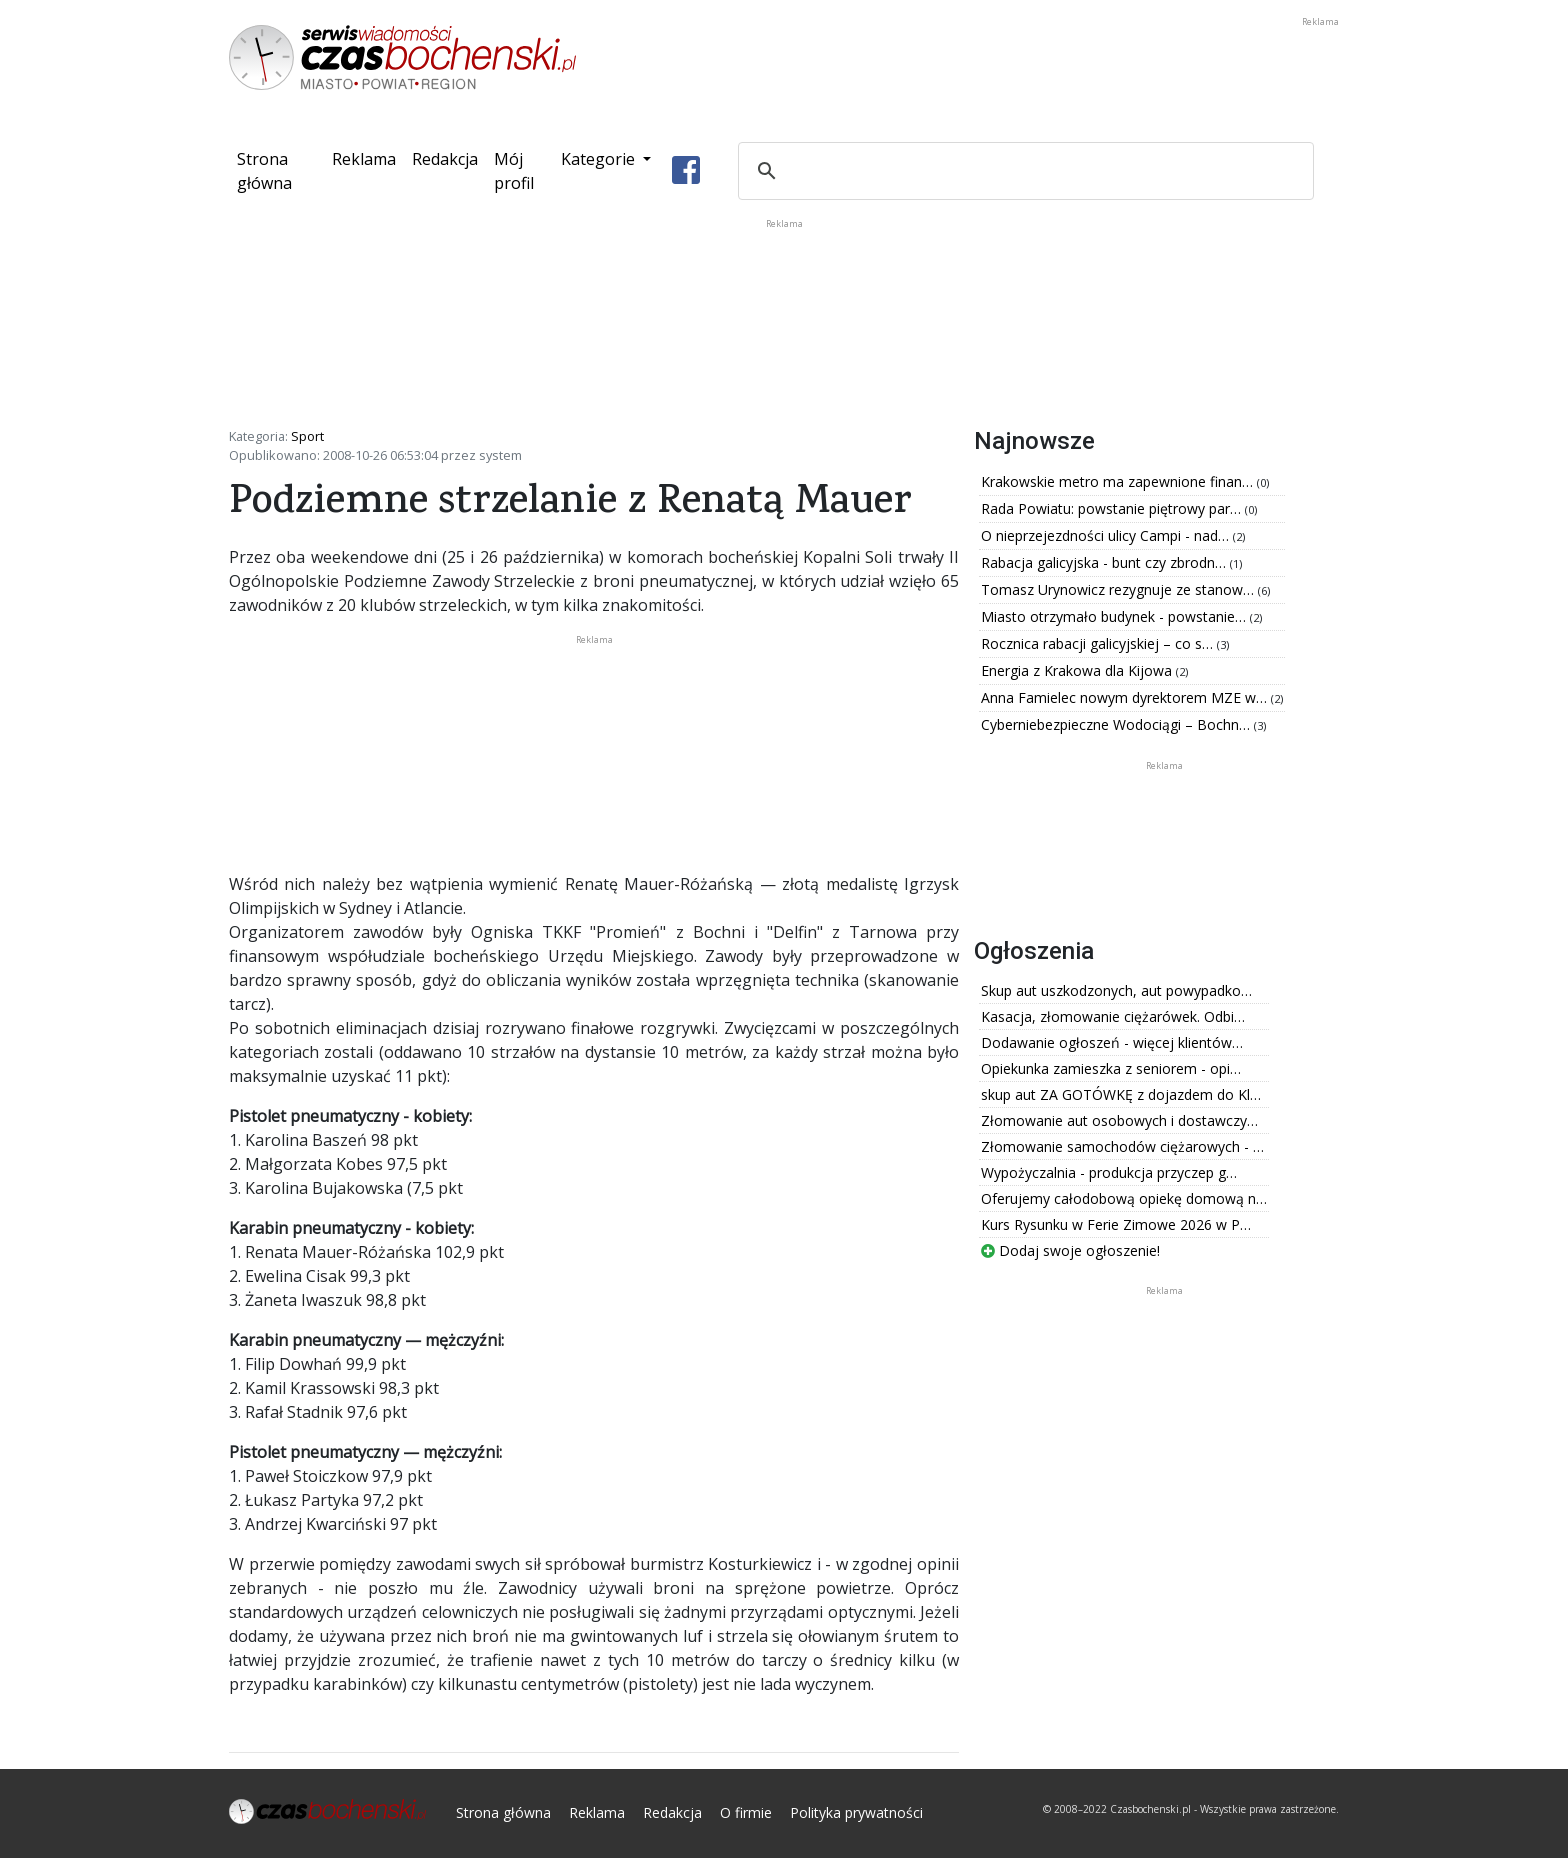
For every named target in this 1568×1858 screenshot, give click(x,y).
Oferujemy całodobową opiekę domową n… (1124, 1198)
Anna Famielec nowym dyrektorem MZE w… (1126, 697)
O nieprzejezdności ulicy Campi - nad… (1107, 535)
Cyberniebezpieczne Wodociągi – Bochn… (1117, 724)
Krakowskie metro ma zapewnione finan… (1119, 481)
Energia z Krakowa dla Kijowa (1078, 670)
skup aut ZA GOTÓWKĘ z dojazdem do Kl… (1121, 1094)
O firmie (746, 1812)
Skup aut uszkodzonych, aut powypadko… (1116, 990)
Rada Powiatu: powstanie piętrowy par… (1113, 508)
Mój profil (514, 171)
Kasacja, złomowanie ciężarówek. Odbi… (1113, 1016)
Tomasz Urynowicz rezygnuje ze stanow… (1119, 589)
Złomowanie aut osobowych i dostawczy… (1119, 1120)
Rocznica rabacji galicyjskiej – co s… (1099, 643)
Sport (307, 436)
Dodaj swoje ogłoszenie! (1070, 1250)
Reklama (364, 159)
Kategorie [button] (600, 159)
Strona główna (280, 171)
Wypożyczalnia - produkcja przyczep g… (1109, 1172)
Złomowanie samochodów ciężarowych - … (1122, 1146)
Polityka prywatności (856, 1812)
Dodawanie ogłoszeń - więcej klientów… (1112, 1042)
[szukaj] (1023, 171)
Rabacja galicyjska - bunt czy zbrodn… (1105, 562)
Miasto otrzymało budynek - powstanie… (1115, 616)
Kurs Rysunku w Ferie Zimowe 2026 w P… (1116, 1224)
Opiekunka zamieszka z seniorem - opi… (1111, 1068)
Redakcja (445, 159)
